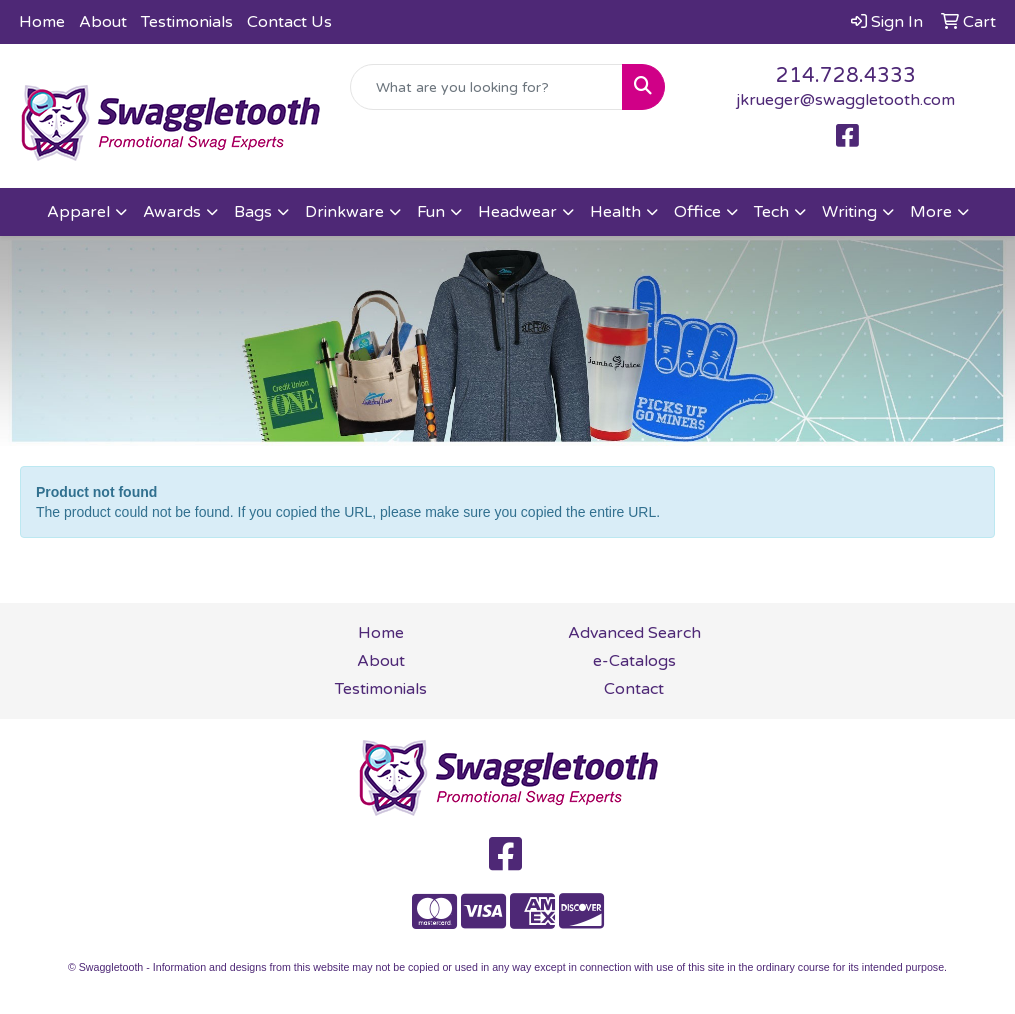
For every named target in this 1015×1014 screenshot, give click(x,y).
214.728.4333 (846, 76)
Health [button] (615, 212)
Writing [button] (849, 212)
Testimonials (187, 22)
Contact (634, 689)
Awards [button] (172, 212)
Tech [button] (771, 212)
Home (42, 22)
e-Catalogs (634, 661)
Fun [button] (431, 212)
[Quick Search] (486, 87)
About (103, 22)
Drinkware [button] (344, 212)
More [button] (931, 212)
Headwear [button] (517, 212)
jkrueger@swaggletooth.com (845, 100)
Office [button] (697, 212)
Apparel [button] (78, 212)
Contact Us (289, 22)
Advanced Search (634, 633)
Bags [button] (253, 212)
